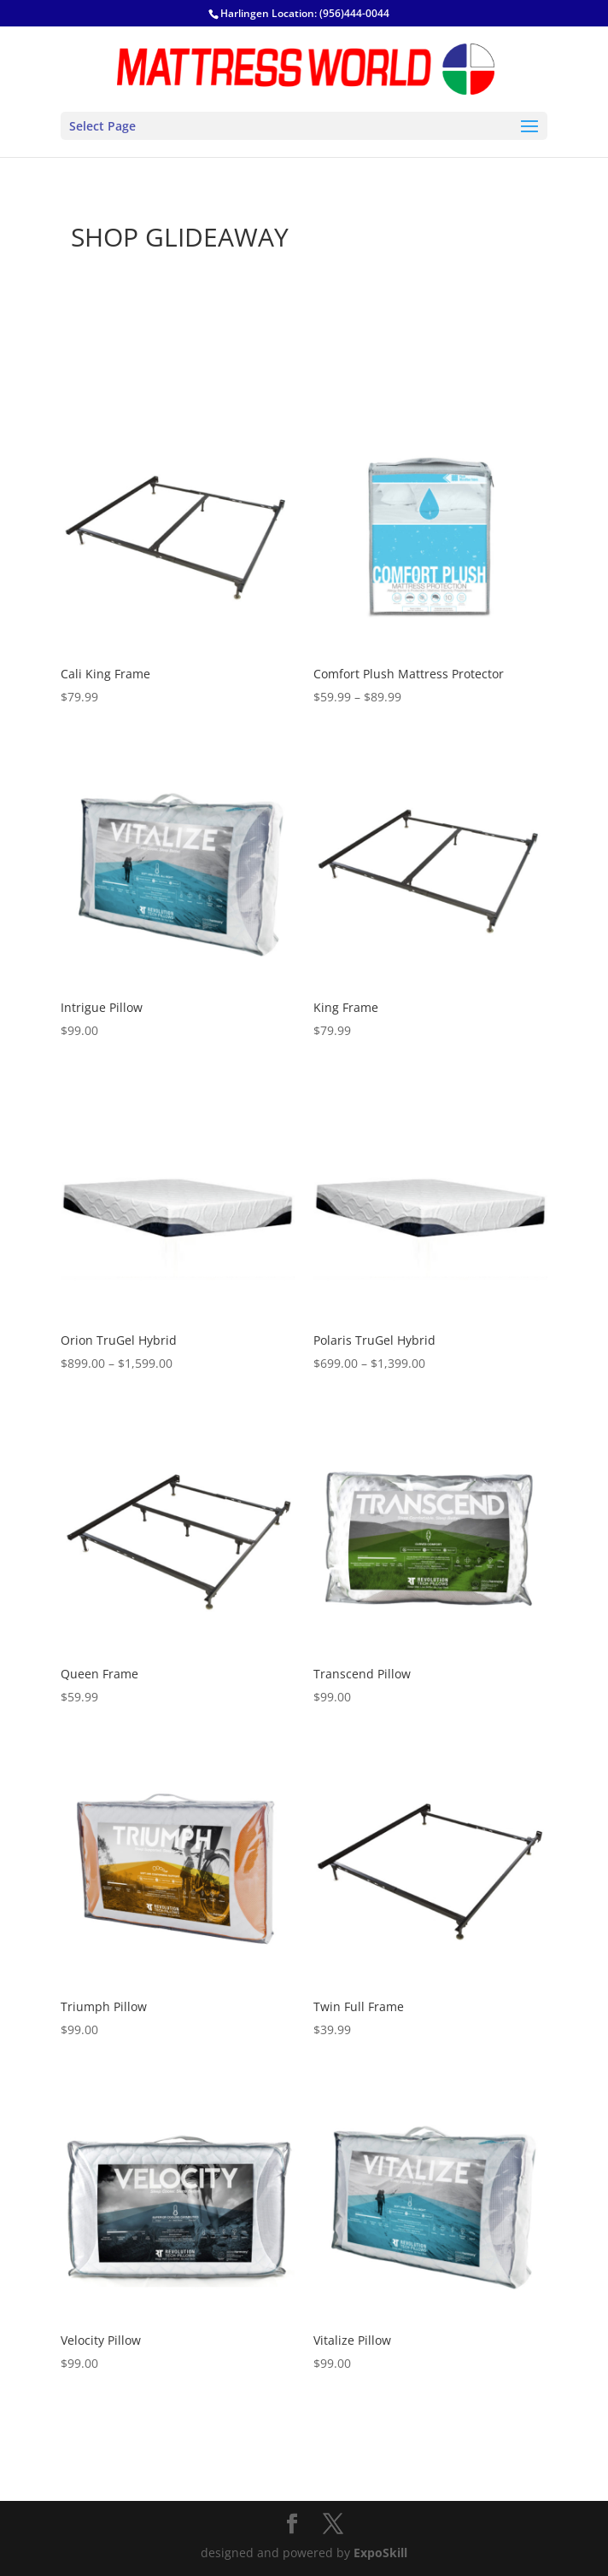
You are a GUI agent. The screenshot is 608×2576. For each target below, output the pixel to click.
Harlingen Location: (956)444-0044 (304, 13)
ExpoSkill (380, 2552)
